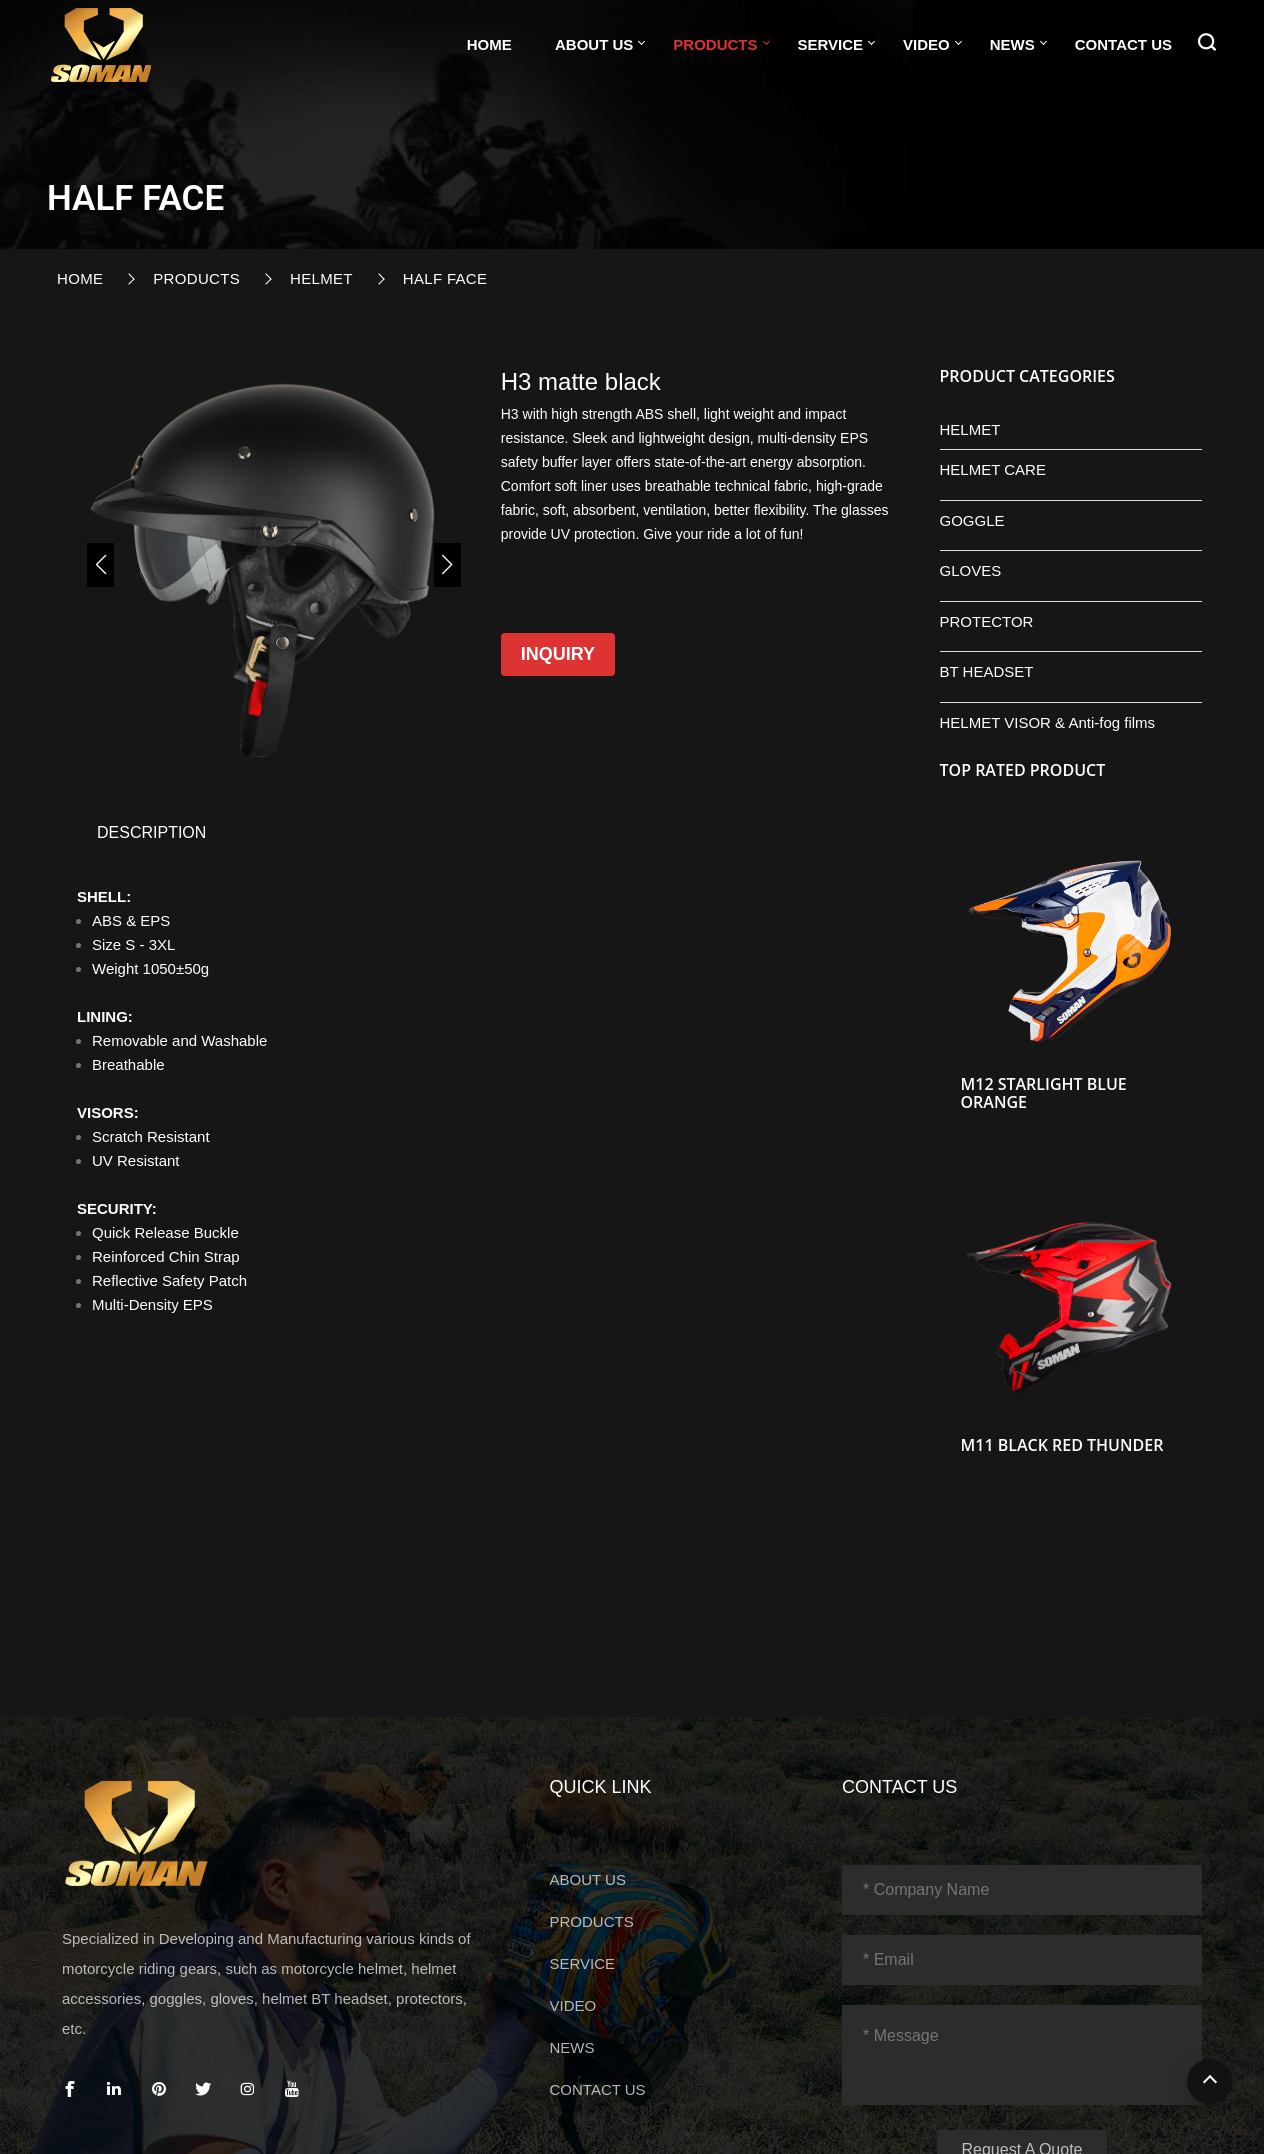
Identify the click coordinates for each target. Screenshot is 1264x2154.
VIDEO (926, 44)
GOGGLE (972, 520)
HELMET (321, 278)
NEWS (1012, 44)
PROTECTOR (987, 621)
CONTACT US (1123, 44)
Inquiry (558, 654)
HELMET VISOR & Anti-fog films (1048, 722)
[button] (100, 565)
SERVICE (831, 44)
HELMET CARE (993, 469)
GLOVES (971, 570)
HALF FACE (445, 278)
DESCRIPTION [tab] (151, 832)
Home (489, 44)
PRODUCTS (715, 44)
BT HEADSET (987, 671)
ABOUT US (594, 44)
